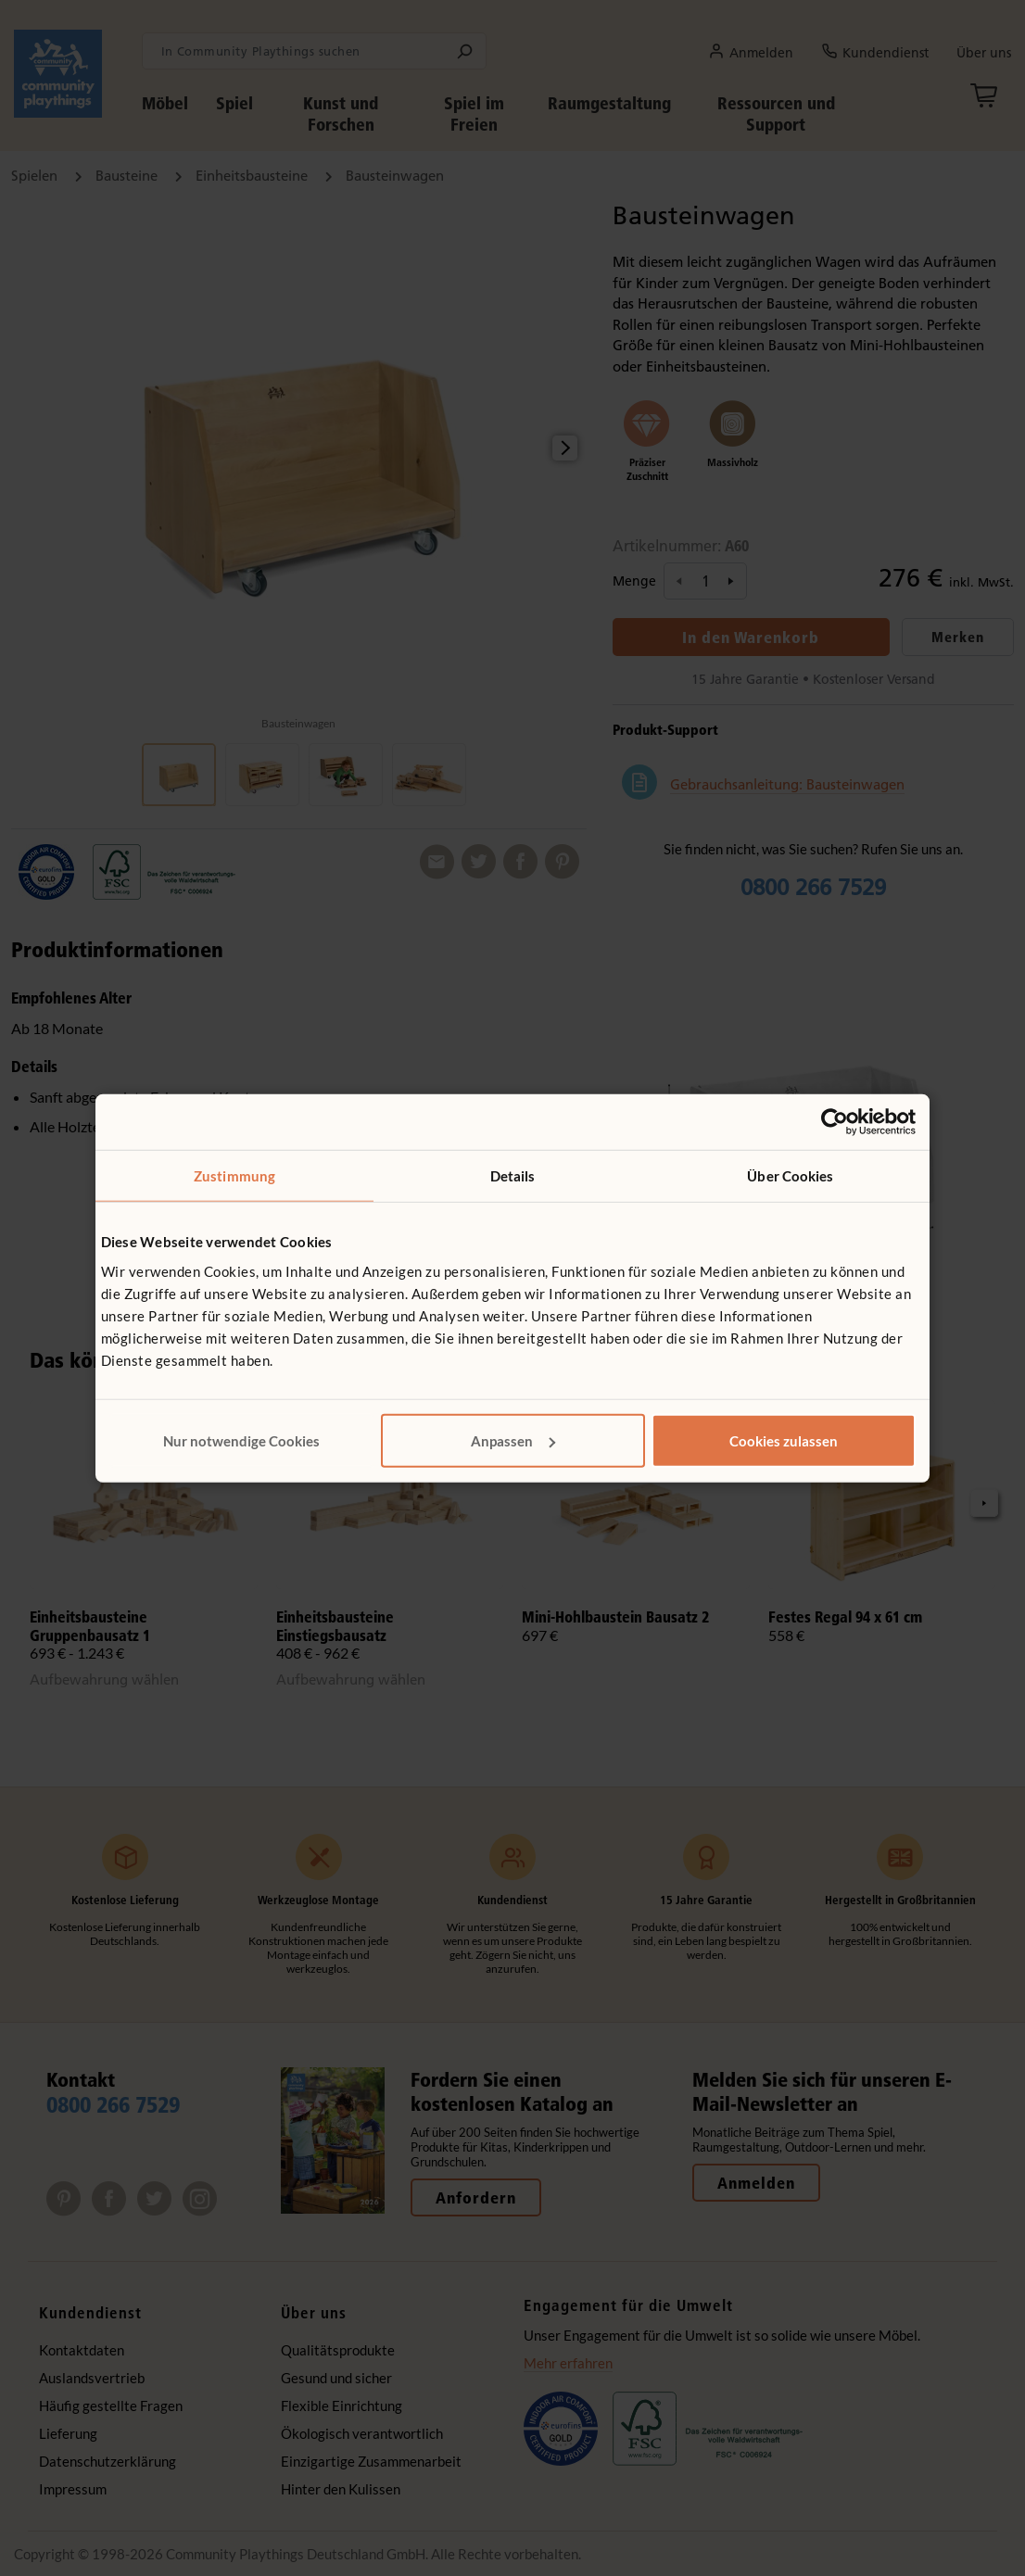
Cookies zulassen (783, 1440)
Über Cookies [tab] (790, 1176)
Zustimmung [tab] (234, 1176)
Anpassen (513, 1440)
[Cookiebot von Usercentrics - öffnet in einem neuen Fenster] (834, 1122)
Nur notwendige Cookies (241, 1440)
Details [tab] (513, 1176)
